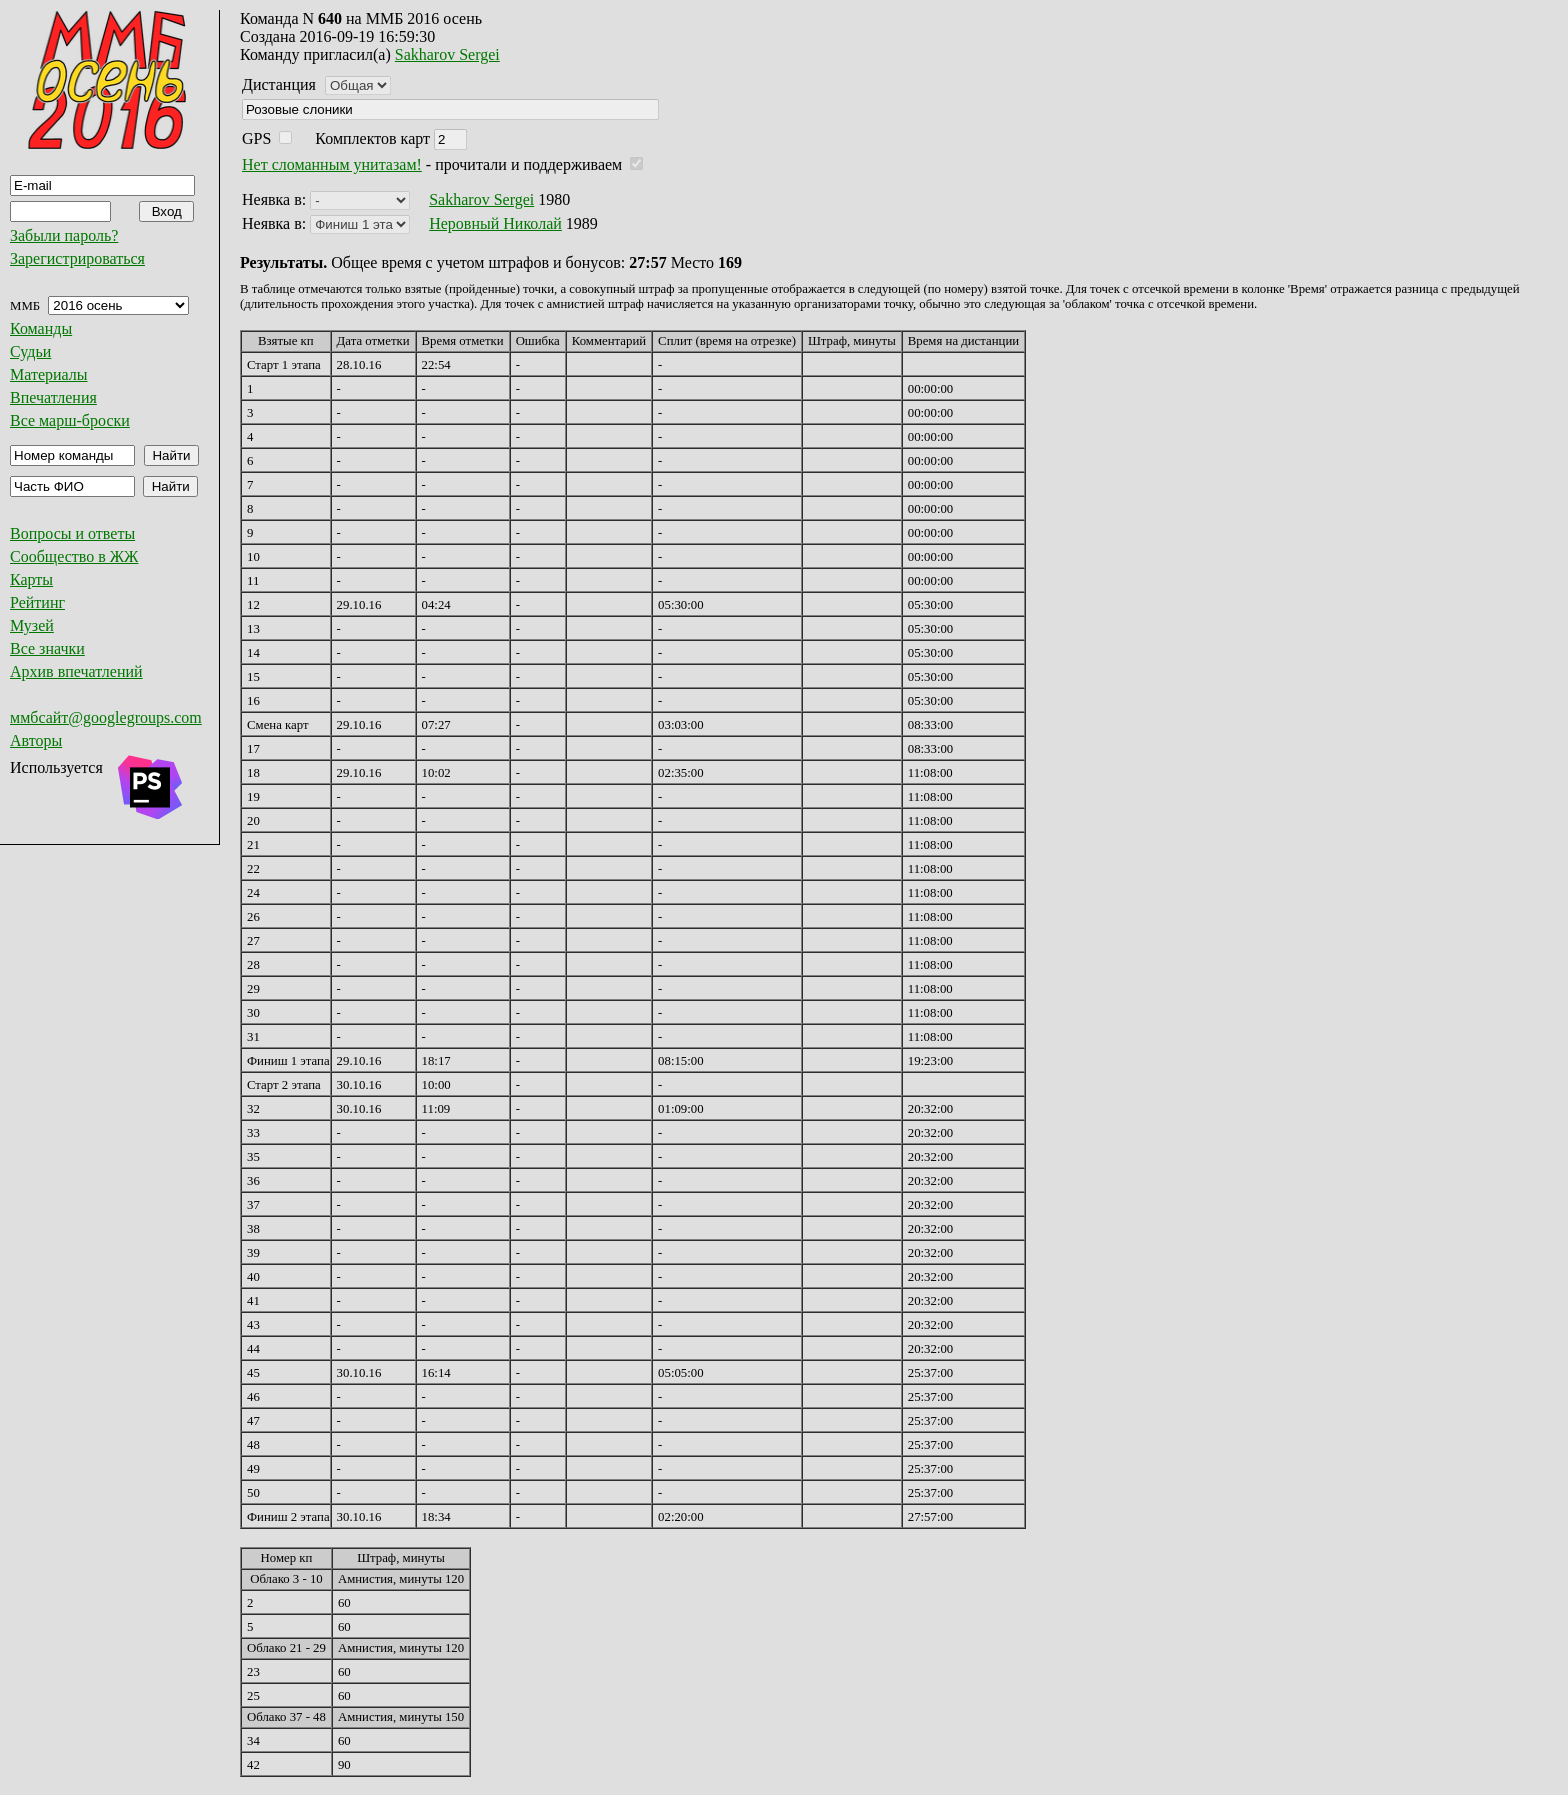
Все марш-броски (70, 420)
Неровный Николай (495, 223)
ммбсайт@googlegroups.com (106, 717)
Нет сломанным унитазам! (332, 164)
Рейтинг (37, 602)
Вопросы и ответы (72, 533)
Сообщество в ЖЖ (74, 556)
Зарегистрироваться (77, 258)
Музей (32, 625)
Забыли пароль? (64, 235)
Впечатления (53, 397)
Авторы (36, 740)
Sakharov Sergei (447, 54)
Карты (31, 579)
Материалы (49, 374)
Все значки (47, 648)
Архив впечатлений (76, 671)
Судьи (30, 351)
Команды (41, 328)
